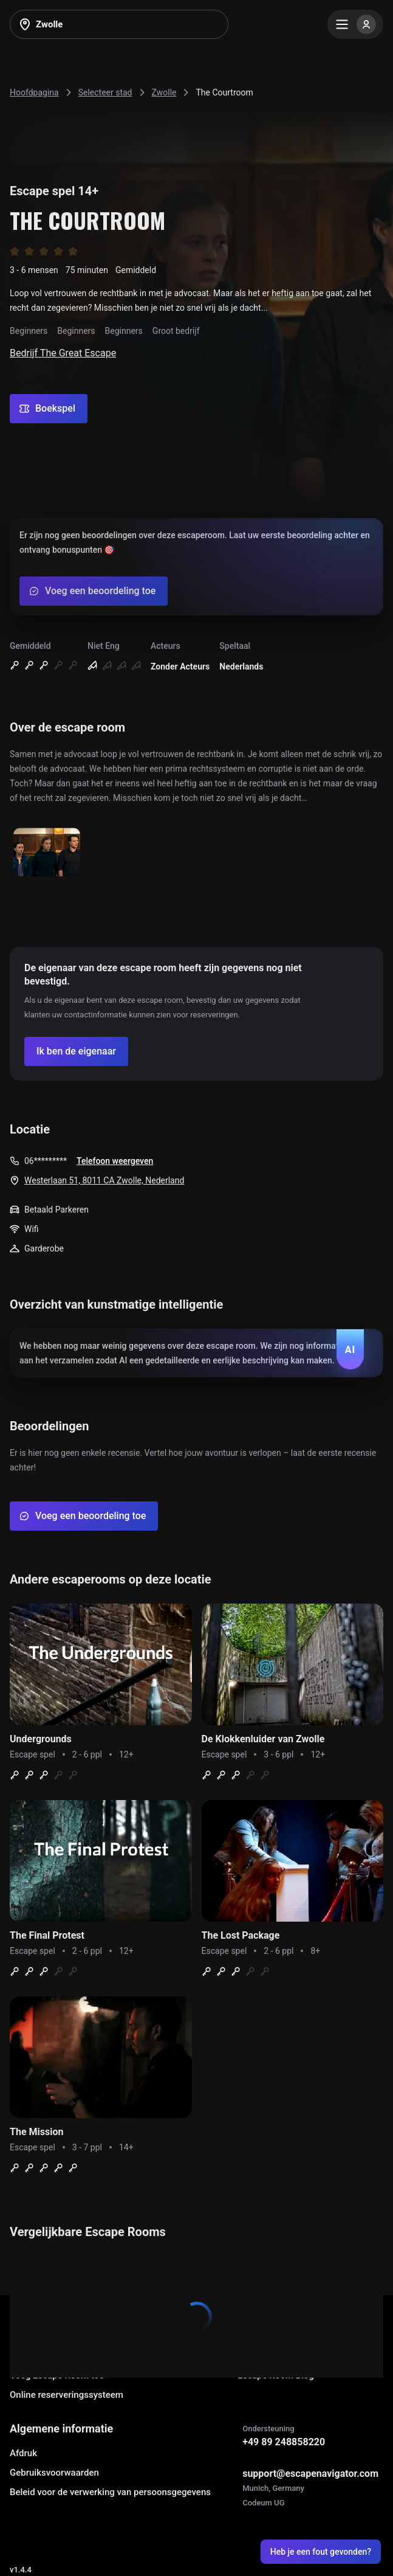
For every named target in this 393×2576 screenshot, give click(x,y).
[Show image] (47, 853)
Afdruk (23, 2453)
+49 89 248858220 (283, 2442)
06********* (45, 1161)
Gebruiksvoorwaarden (54, 2472)
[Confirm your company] (76, 1051)
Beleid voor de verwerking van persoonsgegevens (110, 2492)
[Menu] (355, 24)
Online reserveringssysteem (66, 2394)
